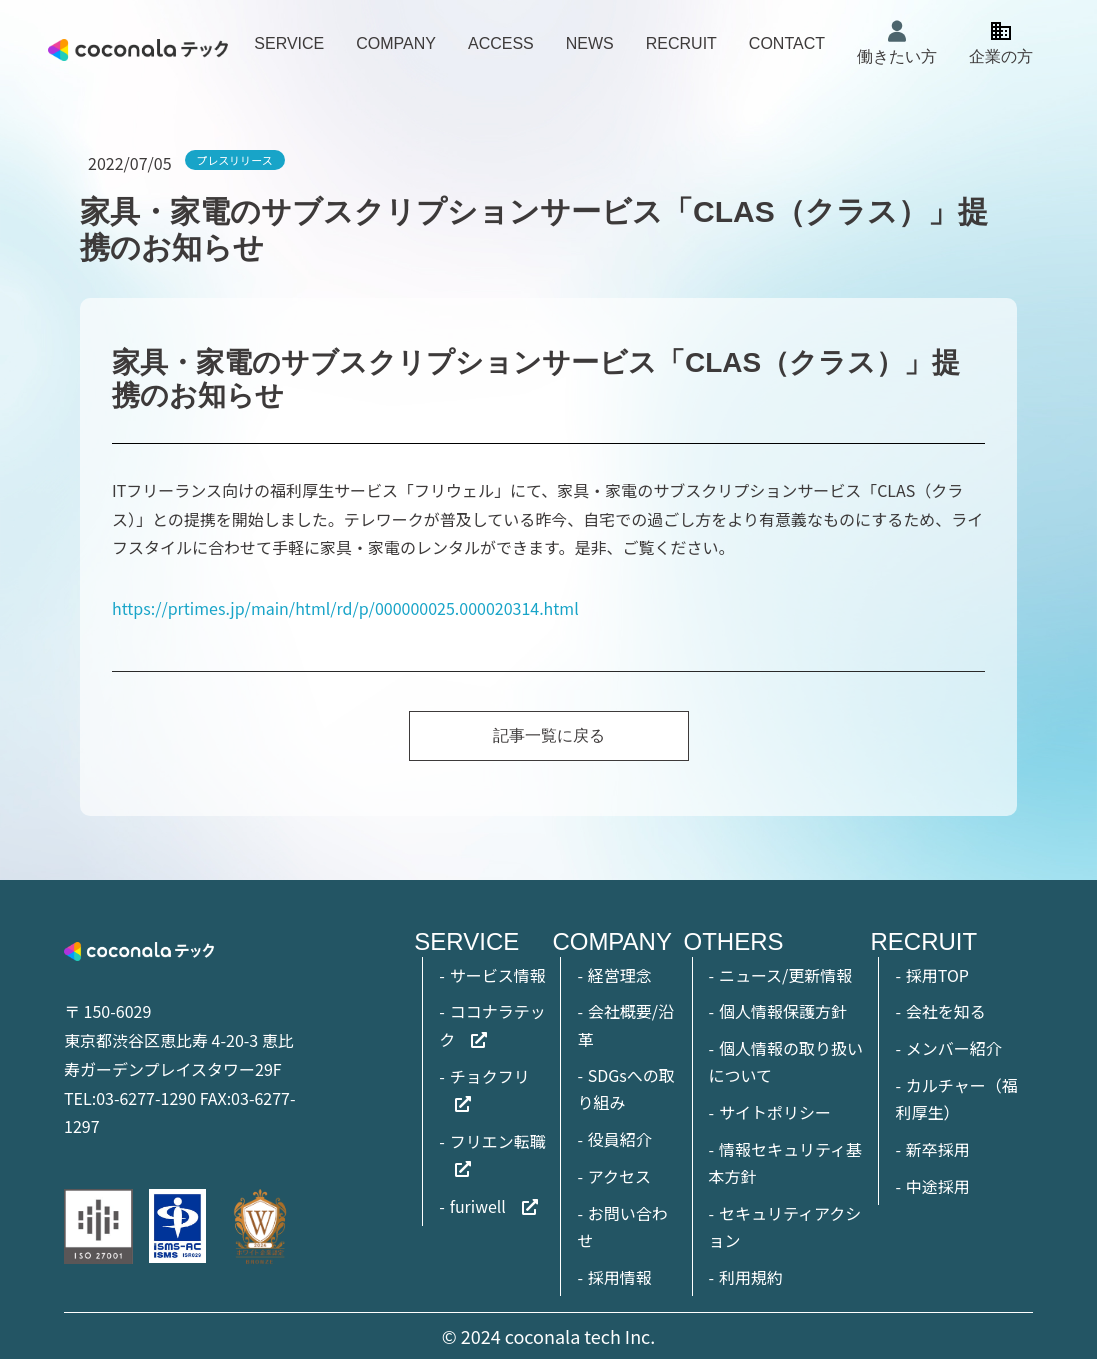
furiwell (478, 1206)
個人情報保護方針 (783, 1011)
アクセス (619, 1176)
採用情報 (620, 1277)
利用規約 (751, 1277)
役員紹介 (620, 1139)
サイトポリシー (775, 1112)
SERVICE (289, 43)
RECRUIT (681, 43)
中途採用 (938, 1186)
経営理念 (620, 975)
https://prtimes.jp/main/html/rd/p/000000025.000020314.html (345, 608)
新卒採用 (938, 1149)
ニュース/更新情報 (785, 975)
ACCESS (501, 43)
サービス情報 (498, 975)
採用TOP (937, 975)
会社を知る (946, 1011)
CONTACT (787, 43)
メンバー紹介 (954, 1048)
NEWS (590, 43)
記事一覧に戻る (549, 735)
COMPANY (396, 43)
